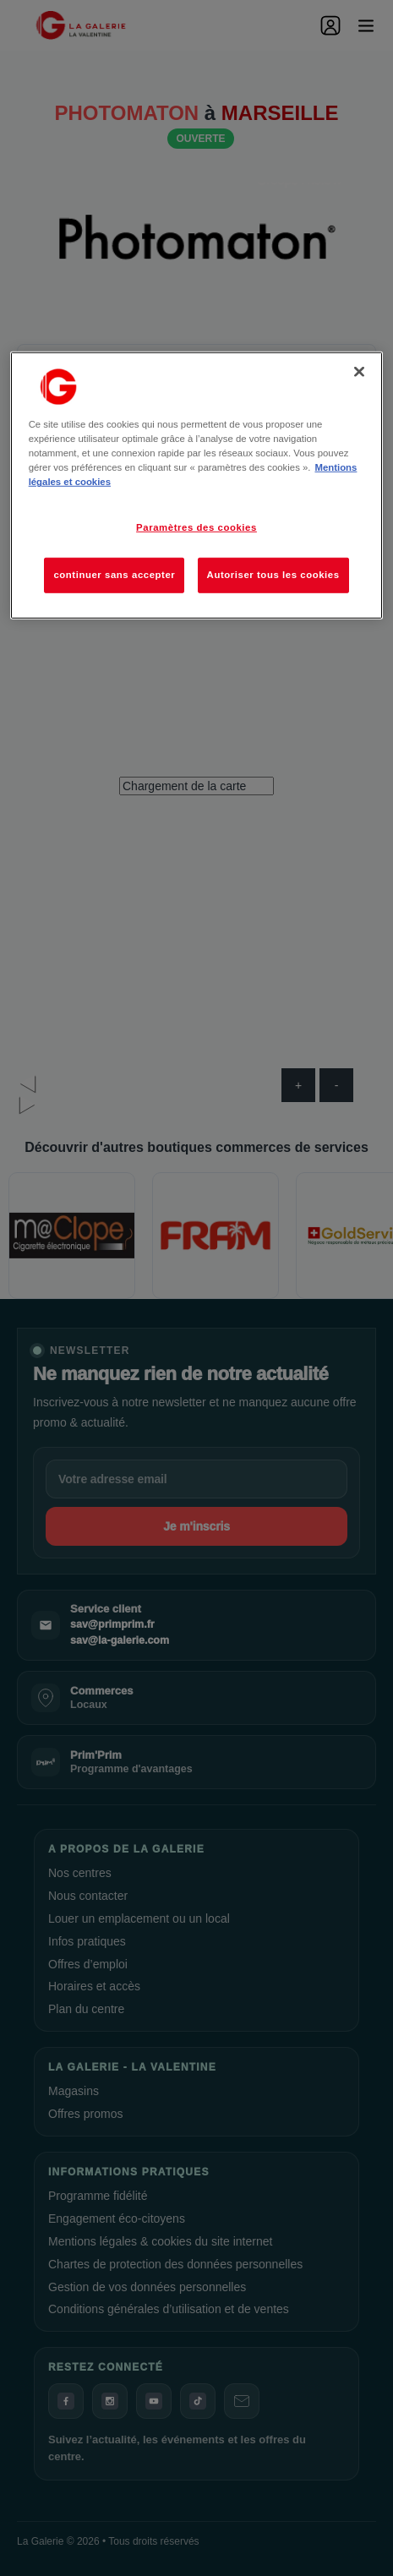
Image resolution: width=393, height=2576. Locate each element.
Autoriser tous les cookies (273, 575)
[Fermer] (359, 371)
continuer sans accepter (114, 575)
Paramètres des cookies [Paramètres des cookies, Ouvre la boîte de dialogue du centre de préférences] (196, 526)
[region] (197, 485)
